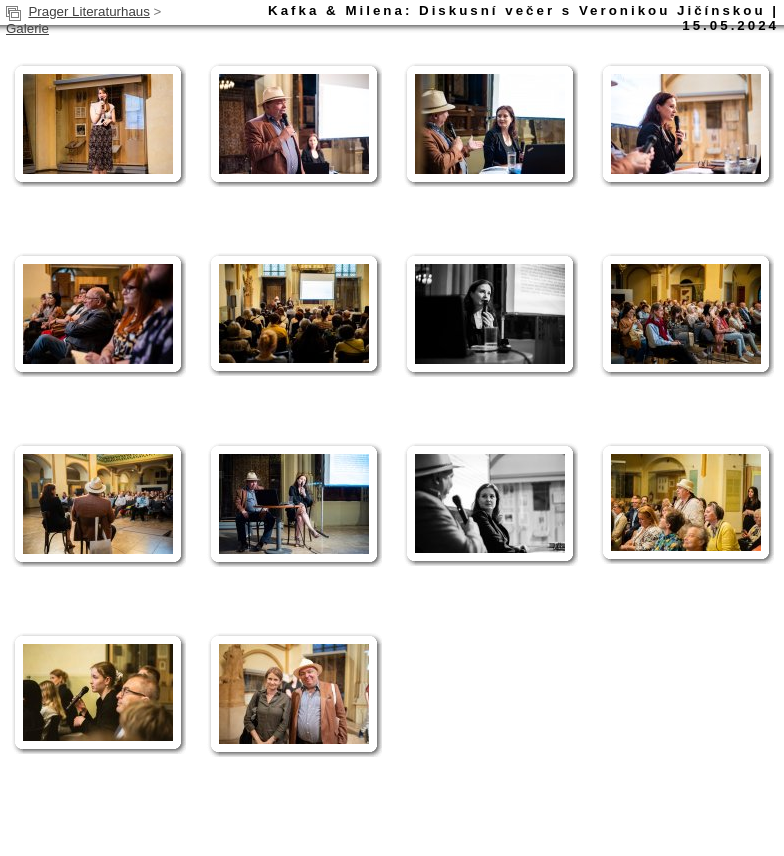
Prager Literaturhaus (89, 11)
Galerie (27, 28)
